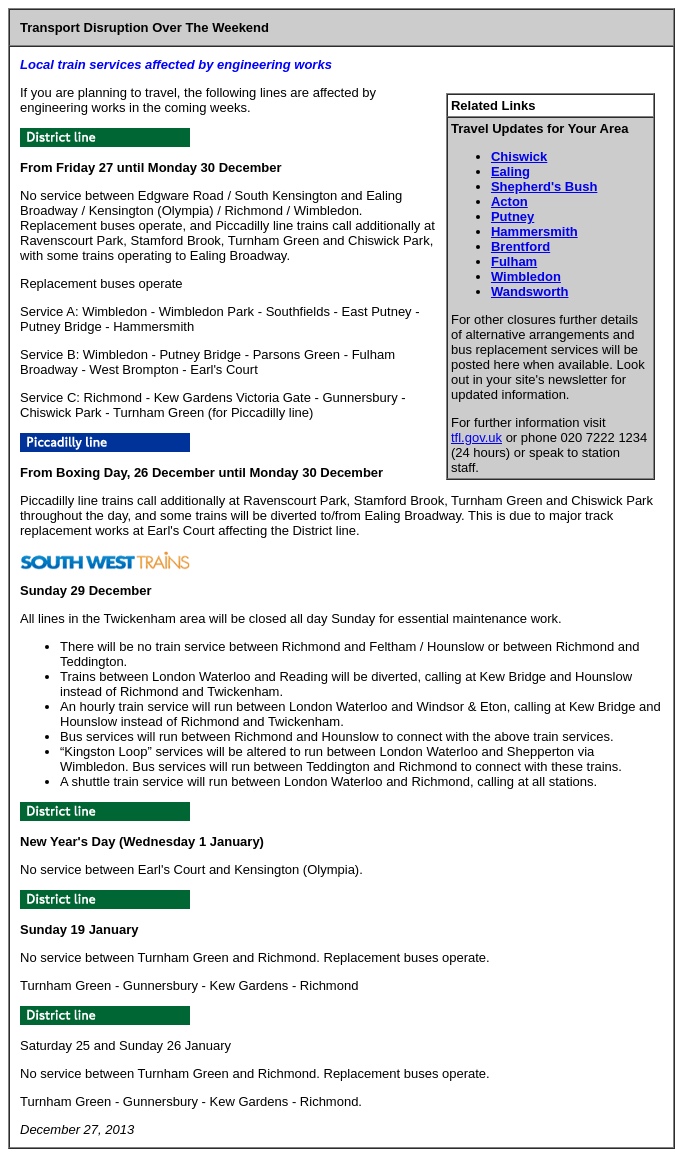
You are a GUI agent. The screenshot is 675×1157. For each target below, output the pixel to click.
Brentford (520, 246)
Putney (512, 216)
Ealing (510, 171)
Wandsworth (530, 291)
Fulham (514, 261)
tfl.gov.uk (476, 437)
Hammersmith (534, 231)
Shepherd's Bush (544, 186)
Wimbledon (526, 276)
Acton (509, 201)
